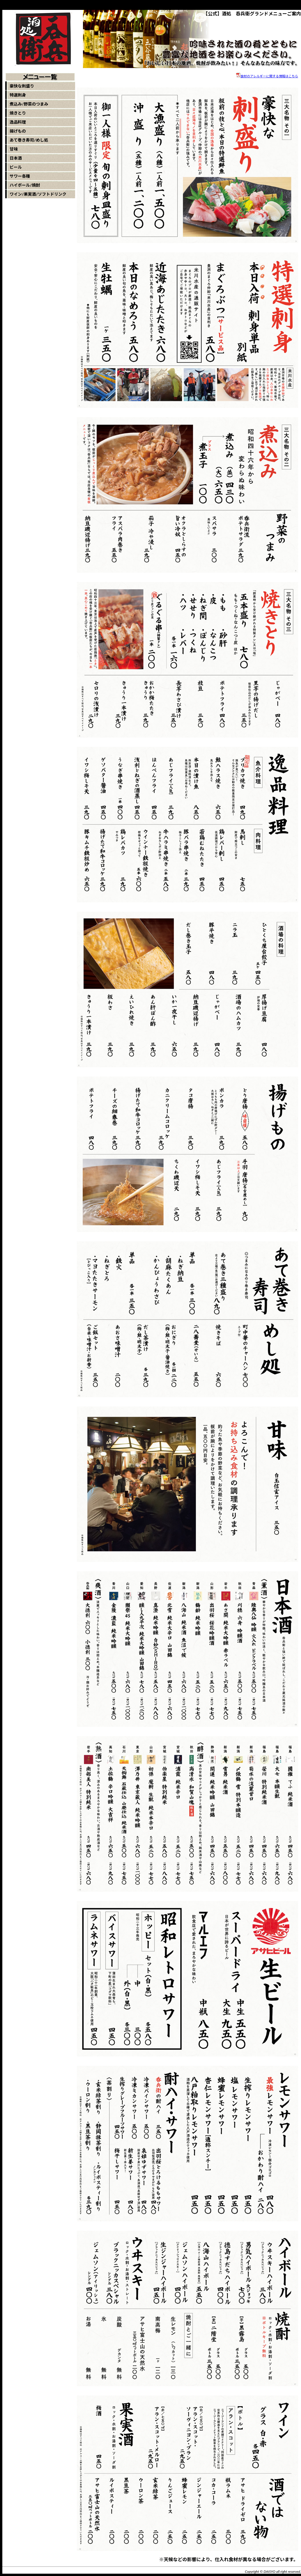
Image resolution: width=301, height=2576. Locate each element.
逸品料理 (18, 121)
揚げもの (18, 130)
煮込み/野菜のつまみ (29, 103)
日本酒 (16, 158)
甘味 (14, 149)
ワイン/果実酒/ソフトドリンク (38, 194)
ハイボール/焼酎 (25, 185)
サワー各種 (20, 176)
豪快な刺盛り (22, 85)
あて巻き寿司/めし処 (29, 140)
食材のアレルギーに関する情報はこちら (269, 76)
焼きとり (18, 112)
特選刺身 (18, 94)
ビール (16, 167)
